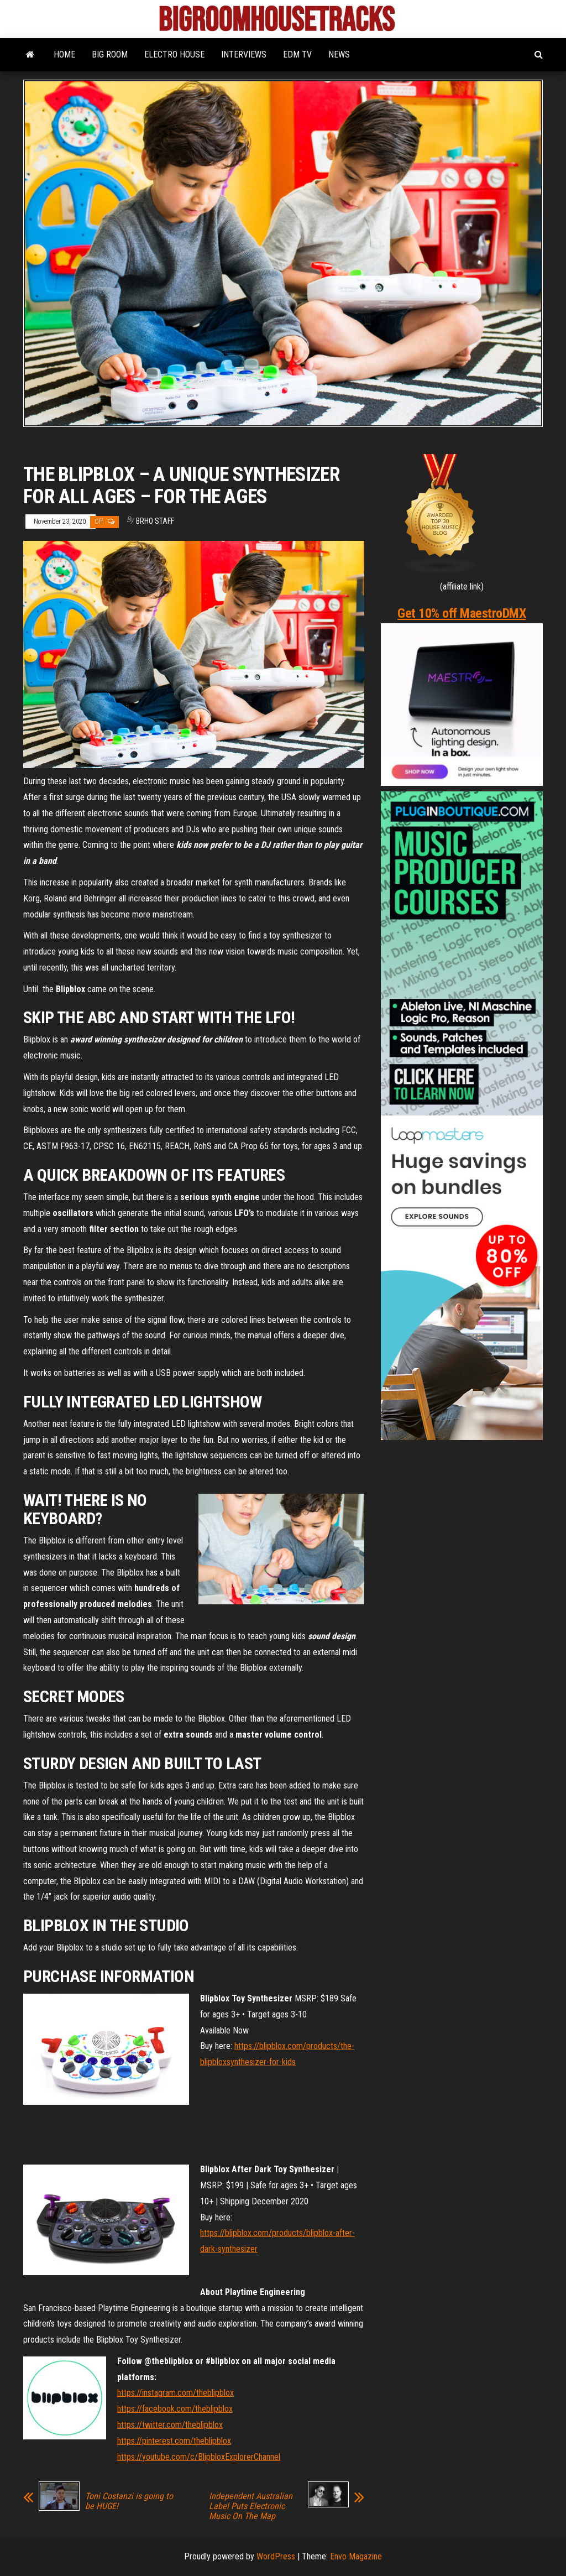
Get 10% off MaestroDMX (461, 613)
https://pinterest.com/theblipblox (174, 2441)
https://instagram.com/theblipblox (175, 2392)
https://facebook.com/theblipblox (175, 2408)
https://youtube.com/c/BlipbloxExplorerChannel (198, 2457)
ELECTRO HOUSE (174, 54)
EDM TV (297, 54)
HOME (64, 54)
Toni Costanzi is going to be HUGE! (129, 2501)
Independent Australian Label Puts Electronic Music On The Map (250, 2506)
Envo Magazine (356, 2556)
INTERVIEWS (243, 54)
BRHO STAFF (155, 521)
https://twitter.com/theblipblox (170, 2424)
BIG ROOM (110, 54)
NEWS (339, 54)
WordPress (275, 2556)
